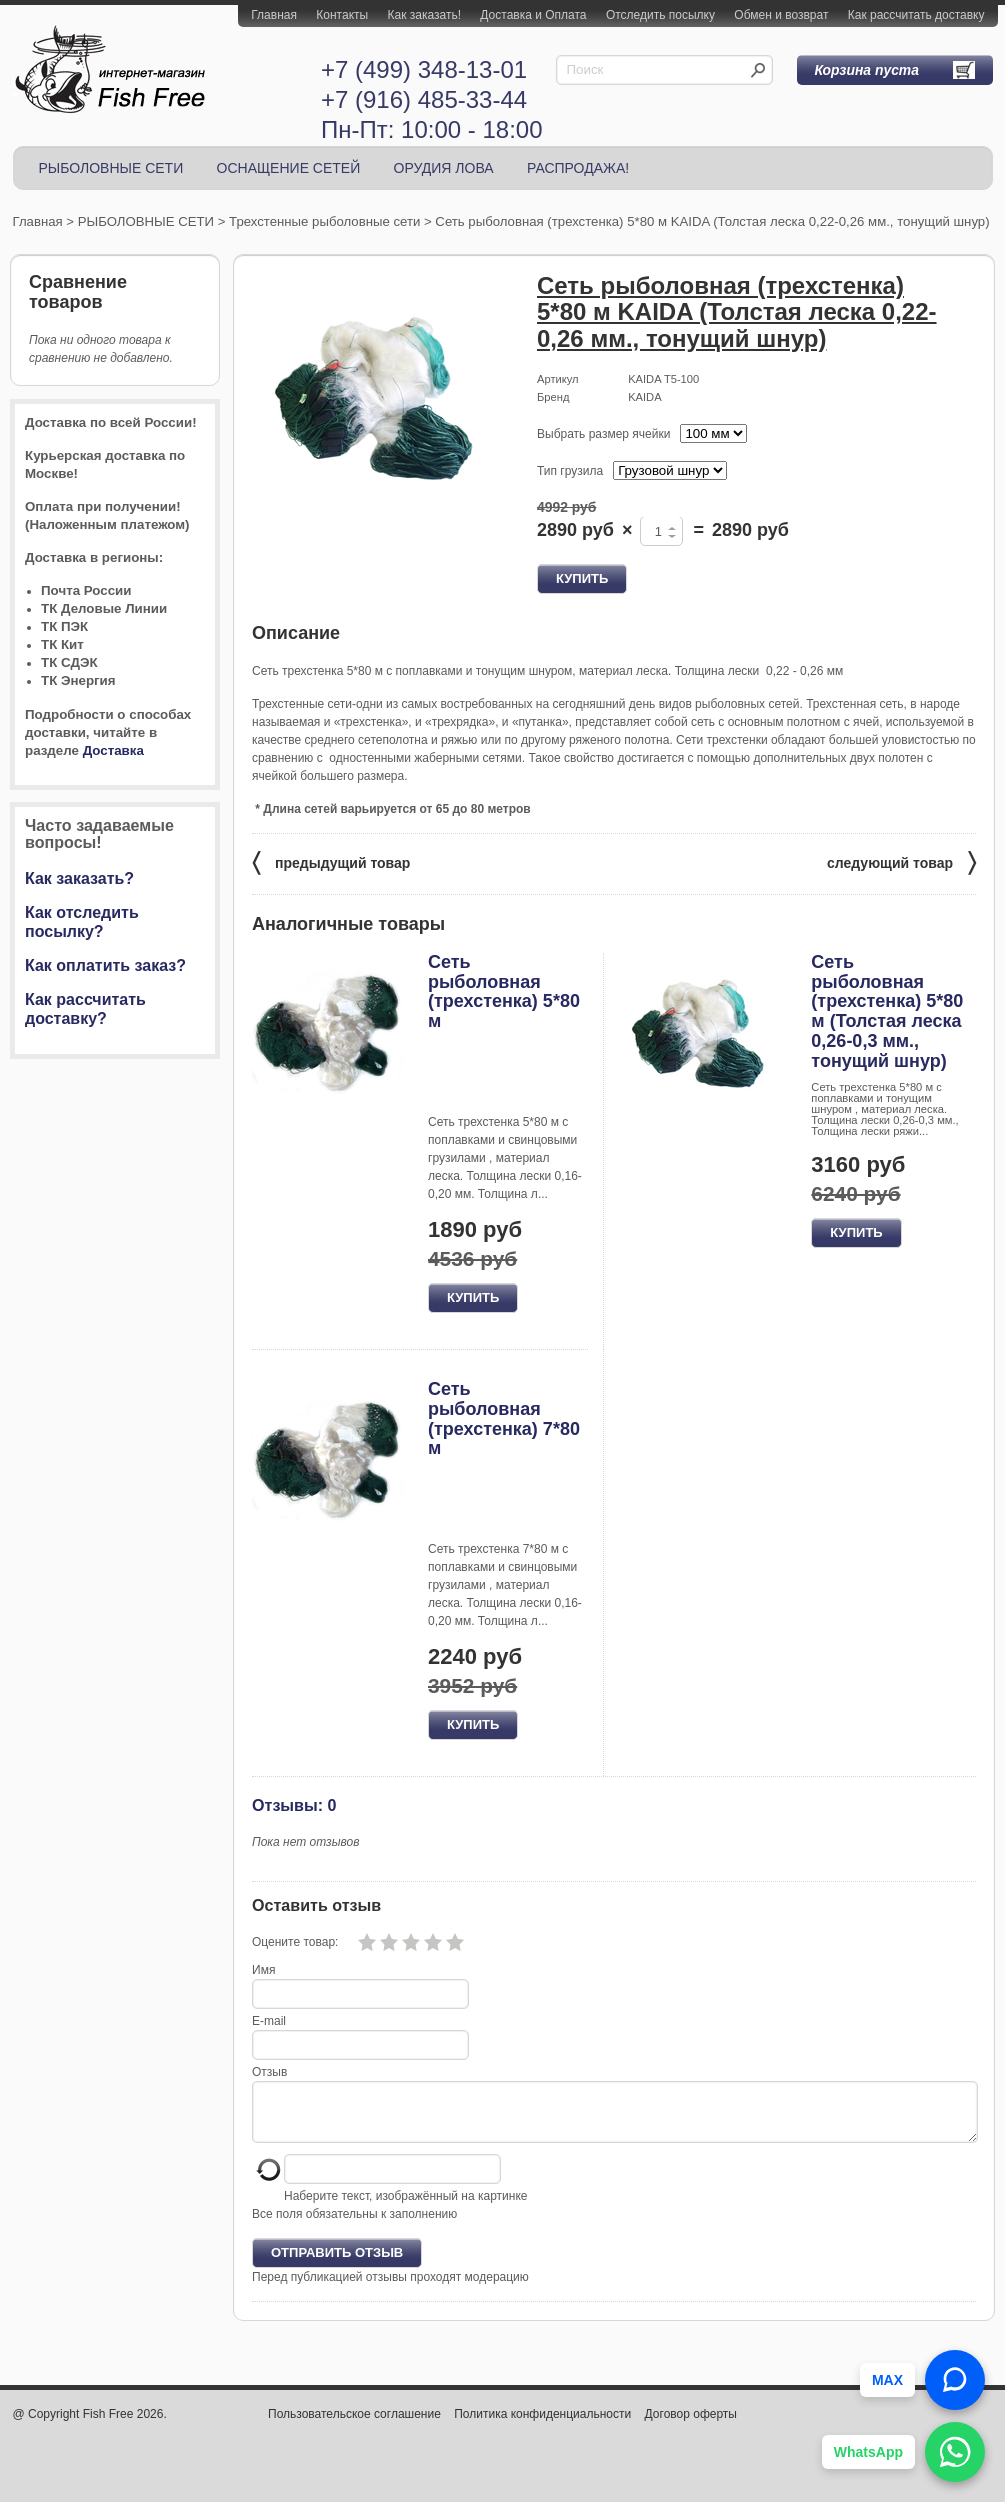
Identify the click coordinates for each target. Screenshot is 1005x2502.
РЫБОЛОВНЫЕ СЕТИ (111, 168)
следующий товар (901, 861)
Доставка (113, 750)
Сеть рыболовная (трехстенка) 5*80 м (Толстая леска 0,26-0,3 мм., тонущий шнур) (887, 1011)
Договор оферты (691, 2426)
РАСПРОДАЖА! (578, 168)
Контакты (342, 15)
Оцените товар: (295, 1942)
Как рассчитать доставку (916, 15)
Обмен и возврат (781, 15)
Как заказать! (424, 15)
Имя (263, 1970)
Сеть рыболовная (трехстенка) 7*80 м (504, 1418)
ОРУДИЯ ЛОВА (444, 168)
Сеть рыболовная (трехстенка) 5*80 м (504, 991)
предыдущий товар (331, 861)
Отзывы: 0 (294, 1805)
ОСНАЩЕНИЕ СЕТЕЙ (289, 168)
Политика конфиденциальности (542, 2426)
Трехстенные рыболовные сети (324, 221)
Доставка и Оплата (533, 15)
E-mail (269, 2021)
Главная (274, 15)
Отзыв (269, 2072)
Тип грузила (570, 471)
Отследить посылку (660, 15)
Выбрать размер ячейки (603, 434)
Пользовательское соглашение (354, 2426)
